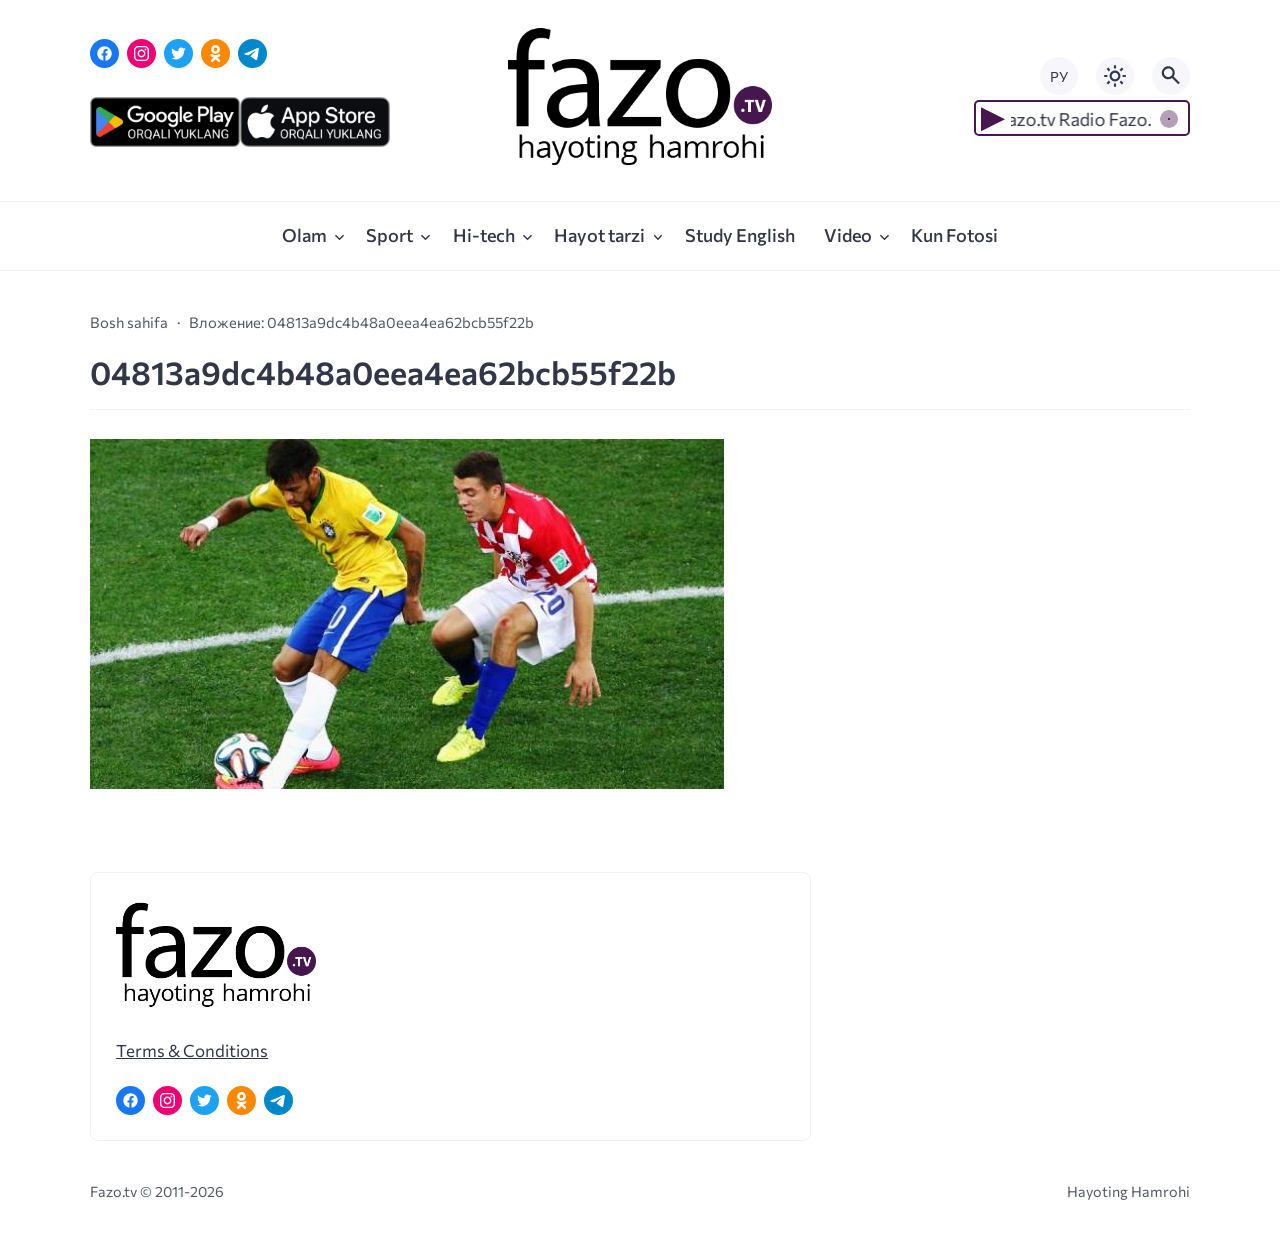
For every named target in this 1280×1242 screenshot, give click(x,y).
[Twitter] (178, 53)
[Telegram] (252, 53)
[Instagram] (141, 53)
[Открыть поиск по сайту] (1171, 76)
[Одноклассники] (215, 53)
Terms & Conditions (192, 1050)
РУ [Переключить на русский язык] (1059, 76)
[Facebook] (104, 53)
